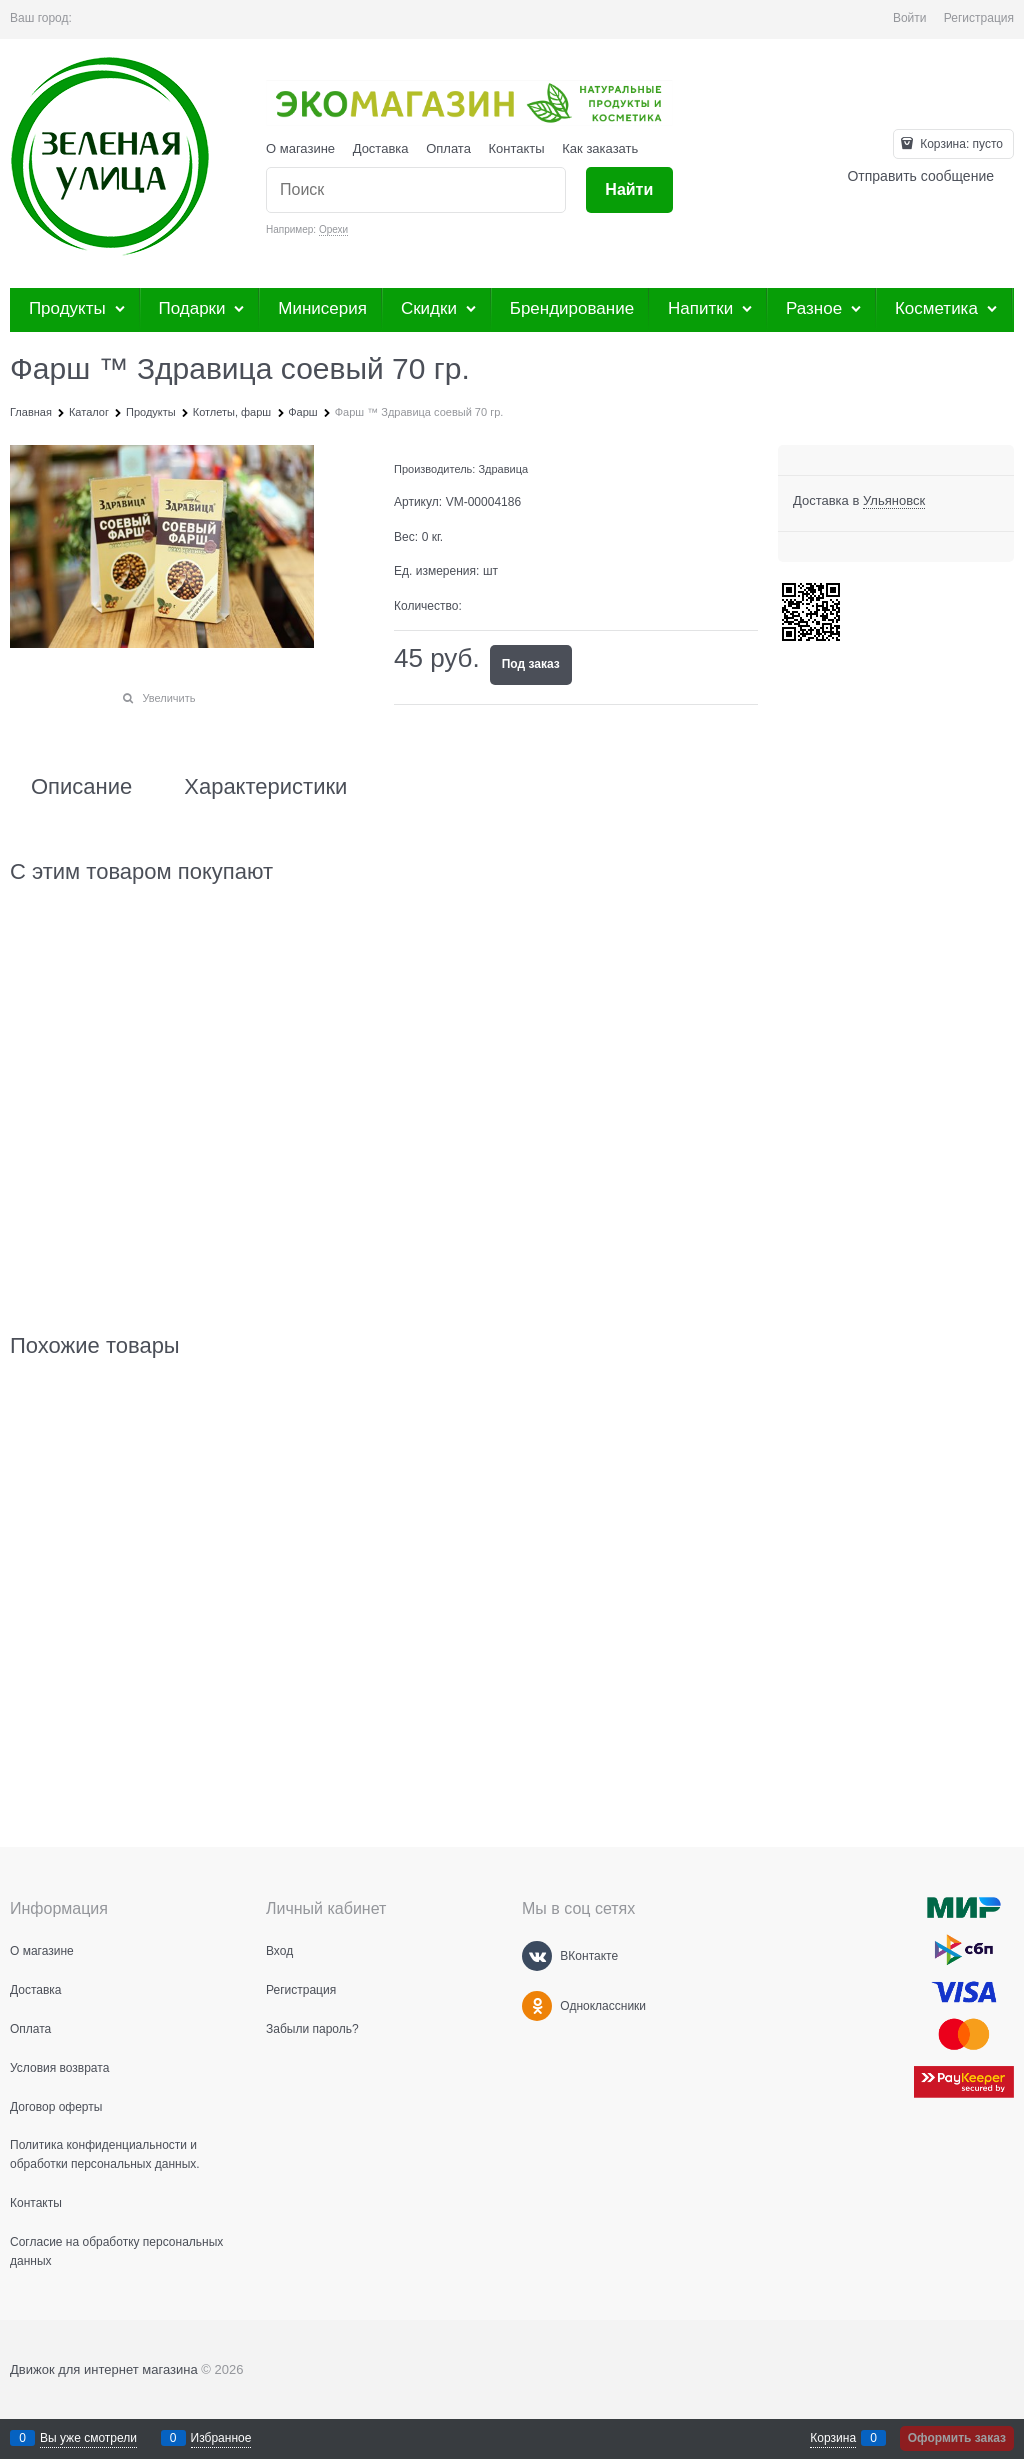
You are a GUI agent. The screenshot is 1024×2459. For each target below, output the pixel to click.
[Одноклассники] (537, 2006)
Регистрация (979, 18)
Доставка (381, 148)
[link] (894, 501)
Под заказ (531, 664)
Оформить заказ (957, 2438)
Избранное (221, 2438)
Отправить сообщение (920, 176)
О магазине (300, 148)
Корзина (833, 2438)
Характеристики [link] (265, 787)
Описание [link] (81, 787)
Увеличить (168, 698)
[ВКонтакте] (537, 1956)
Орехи (333, 229)
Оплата (448, 148)
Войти (910, 18)
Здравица (503, 469)
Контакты (517, 148)
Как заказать (600, 148)
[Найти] (629, 190)
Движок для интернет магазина (104, 2369)
